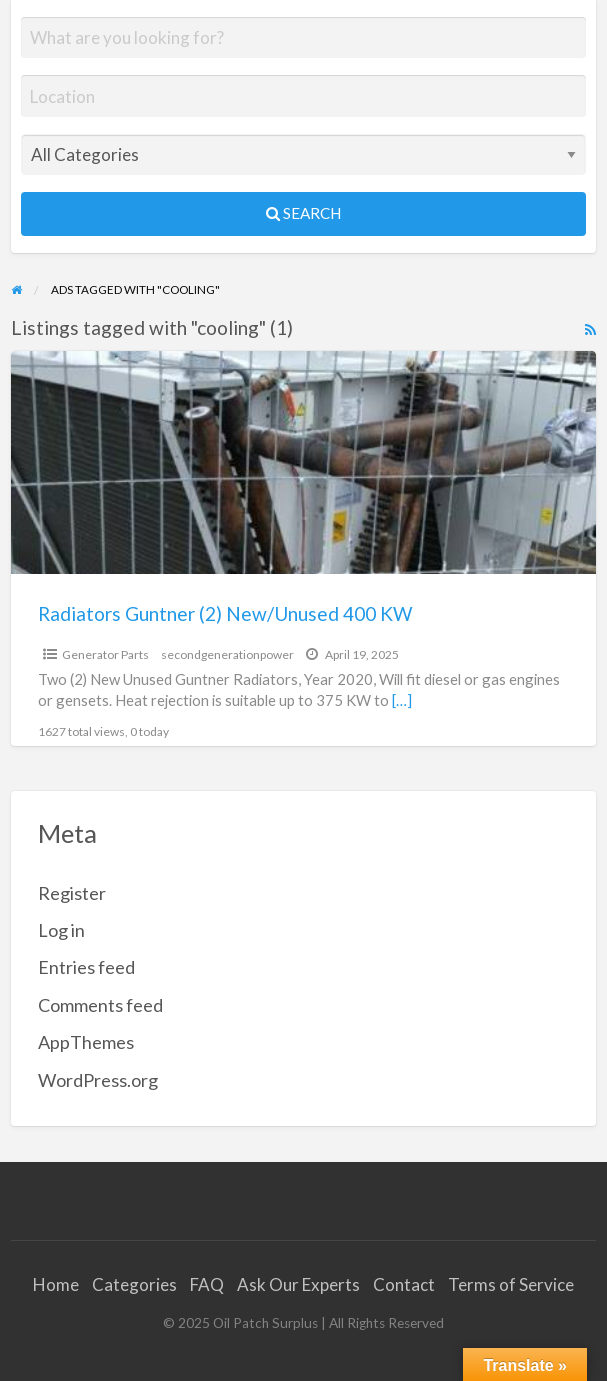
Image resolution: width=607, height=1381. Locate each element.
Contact (404, 1284)
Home (56, 1284)
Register (72, 893)
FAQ (207, 1284)
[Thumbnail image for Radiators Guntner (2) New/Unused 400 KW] (304, 462)
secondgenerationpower (227, 654)
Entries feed (86, 967)
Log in (61, 930)
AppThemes (86, 1042)
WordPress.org (98, 1080)
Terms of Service (511, 1284)
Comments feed (100, 1005)
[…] (402, 700)
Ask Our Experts (298, 1284)
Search (303, 213)
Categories (134, 1284)
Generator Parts (105, 654)
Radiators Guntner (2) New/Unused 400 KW (225, 613)
